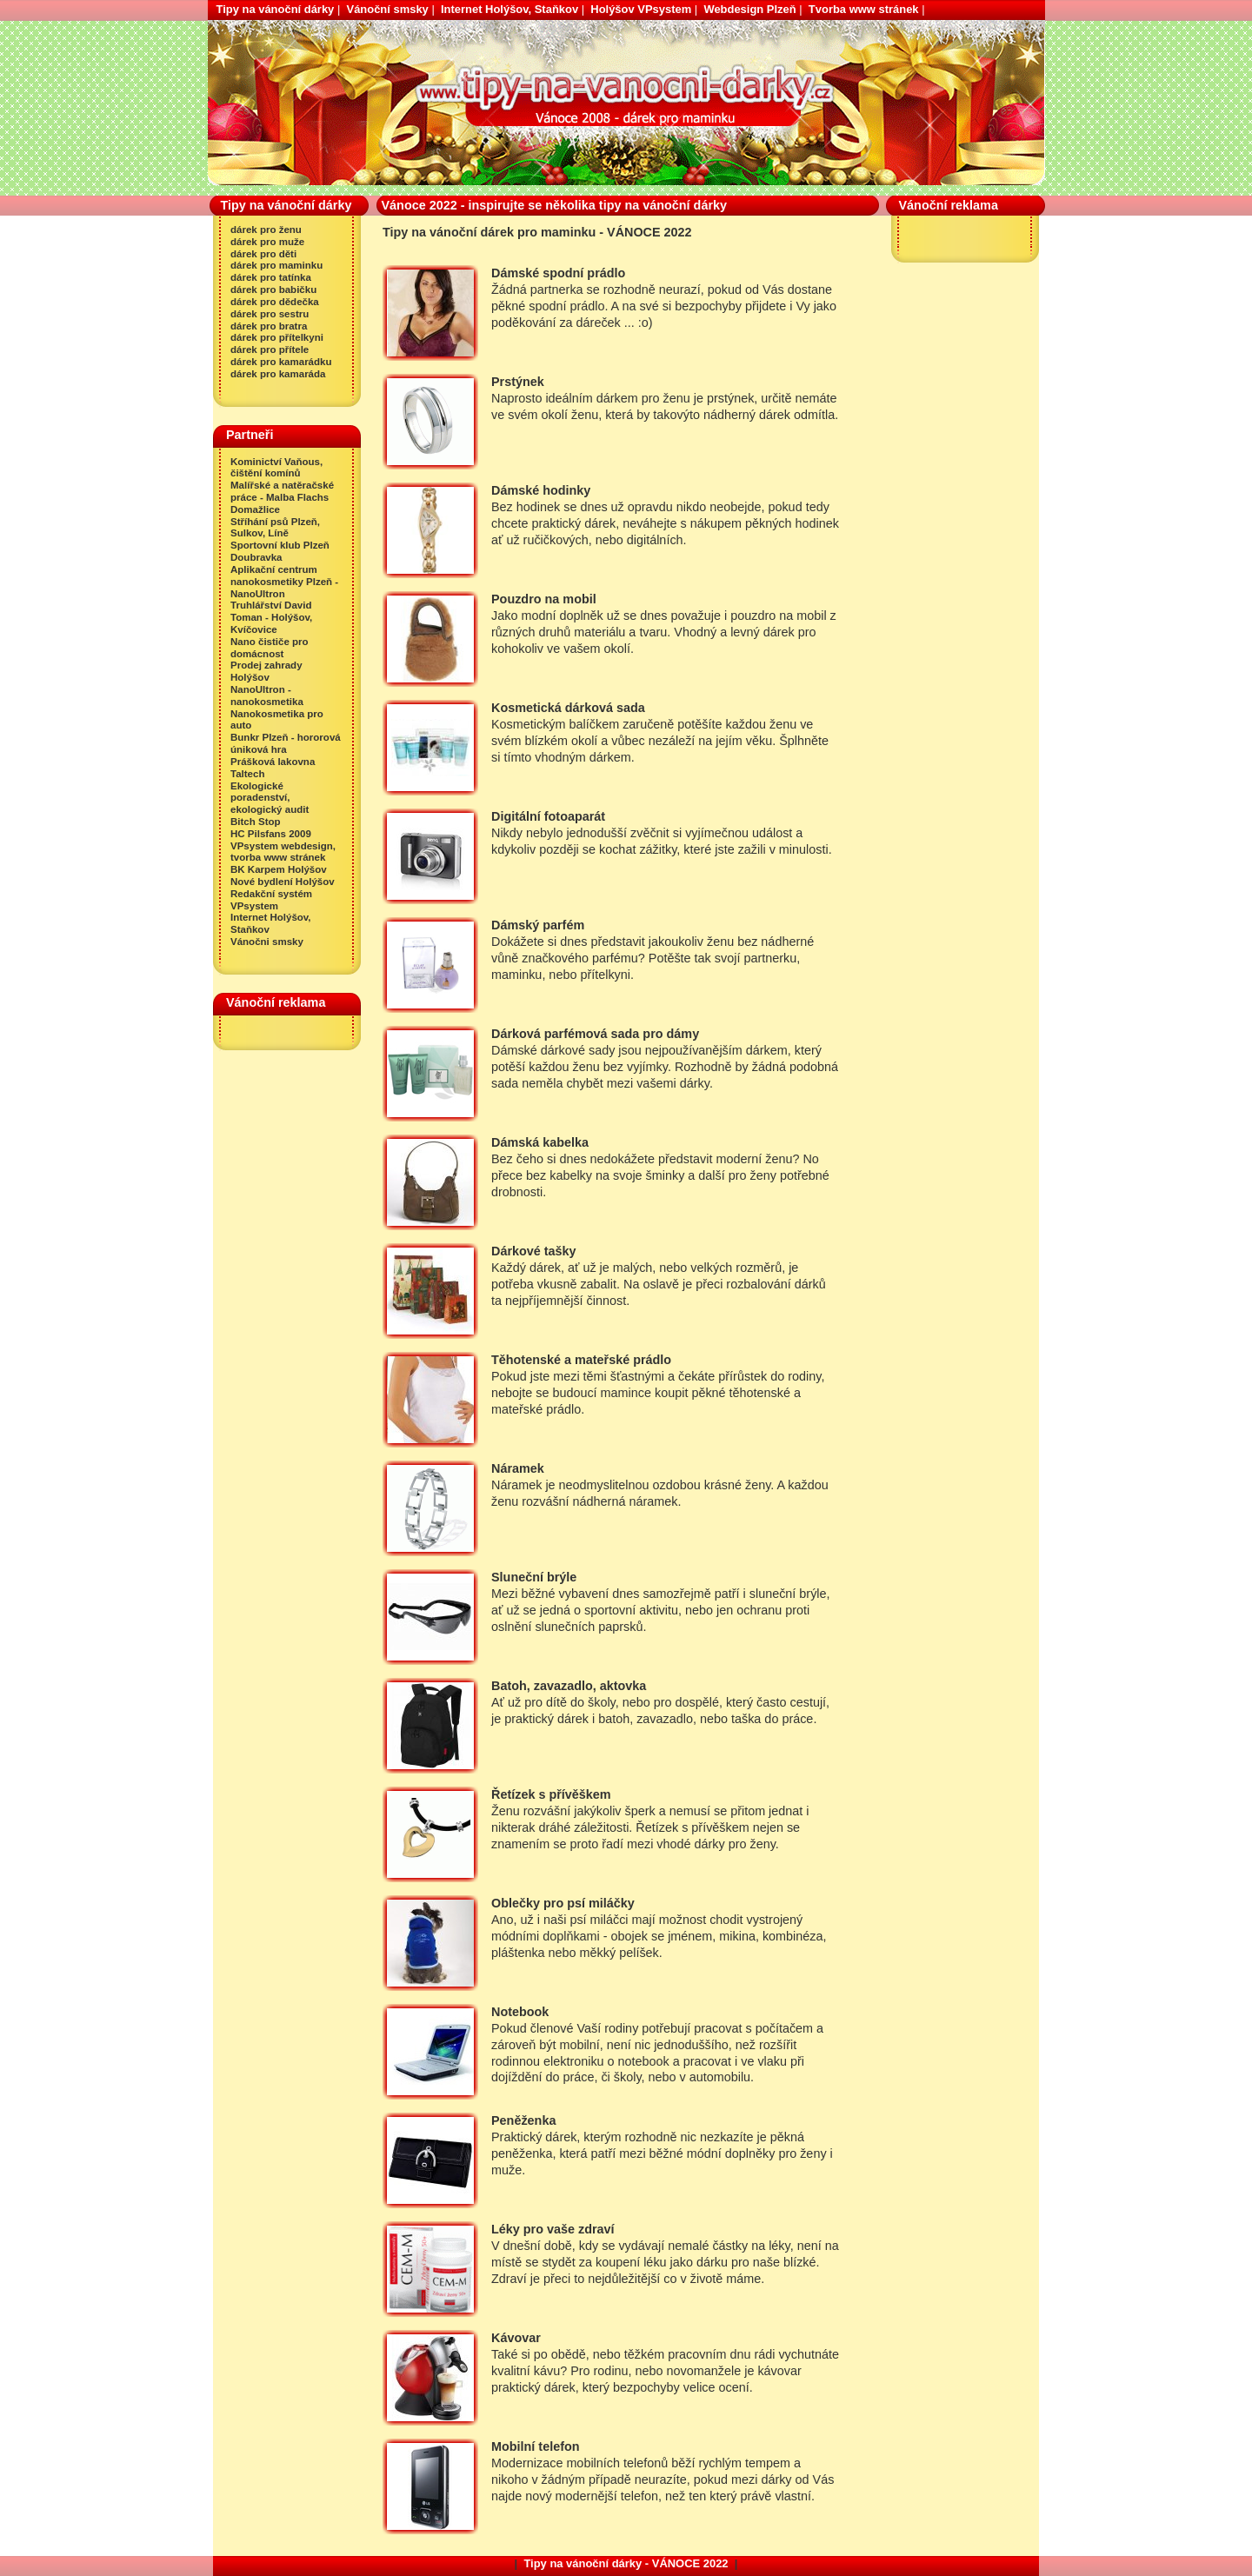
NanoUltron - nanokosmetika (266, 695)
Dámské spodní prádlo (558, 273)
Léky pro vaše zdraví (553, 2229)
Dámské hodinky (540, 490)
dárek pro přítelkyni (276, 337)
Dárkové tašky (533, 1251)
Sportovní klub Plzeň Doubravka (280, 551)
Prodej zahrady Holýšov (266, 671)
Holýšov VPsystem (640, 9)
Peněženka (523, 2120)
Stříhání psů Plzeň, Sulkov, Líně (275, 527)
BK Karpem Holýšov (278, 869)
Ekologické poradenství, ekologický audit (269, 798)
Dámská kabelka (540, 1142)
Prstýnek (517, 382)
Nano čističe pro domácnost (269, 647)
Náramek (517, 1468)
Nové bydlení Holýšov (282, 881)
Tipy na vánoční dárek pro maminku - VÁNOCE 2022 (272, 27)
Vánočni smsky (266, 941)
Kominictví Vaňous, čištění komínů (276, 467)
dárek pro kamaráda (277, 374)
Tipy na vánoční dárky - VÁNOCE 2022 (625, 2563)
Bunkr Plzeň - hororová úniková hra (285, 743)
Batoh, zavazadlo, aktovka (568, 1686)
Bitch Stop (255, 821)
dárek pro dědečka (274, 301)
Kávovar (516, 2338)
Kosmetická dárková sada (568, 708)
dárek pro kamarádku (281, 361)
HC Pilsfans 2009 (270, 834)
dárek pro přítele (269, 349)
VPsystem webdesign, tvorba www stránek (283, 852)
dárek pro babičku (273, 289)
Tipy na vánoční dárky (275, 9)
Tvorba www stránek (864, 9)
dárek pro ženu (266, 229)
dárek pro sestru (269, 314)
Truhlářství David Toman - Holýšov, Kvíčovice (271, 617)
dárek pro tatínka (270, 277)
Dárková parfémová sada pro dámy (595, 1034)
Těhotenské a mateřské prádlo (581, 1360)
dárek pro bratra (268, 326)
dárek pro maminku (276, 265)
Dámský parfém (537, 925)
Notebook (520, 2012)
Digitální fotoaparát (548, 816)
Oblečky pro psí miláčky (563, 1903)
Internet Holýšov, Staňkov (509, 9)
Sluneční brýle (533, 1577)
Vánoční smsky (388, 9)
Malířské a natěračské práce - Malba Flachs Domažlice (282, 497)
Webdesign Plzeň (749, 9)
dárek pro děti (263, 254)
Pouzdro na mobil (543, 599)
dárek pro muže (267, 241)
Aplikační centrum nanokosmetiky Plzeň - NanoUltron (284, 581)
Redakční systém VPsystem (271, 900)
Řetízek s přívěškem (551, 1794)
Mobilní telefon (535, 2446)
